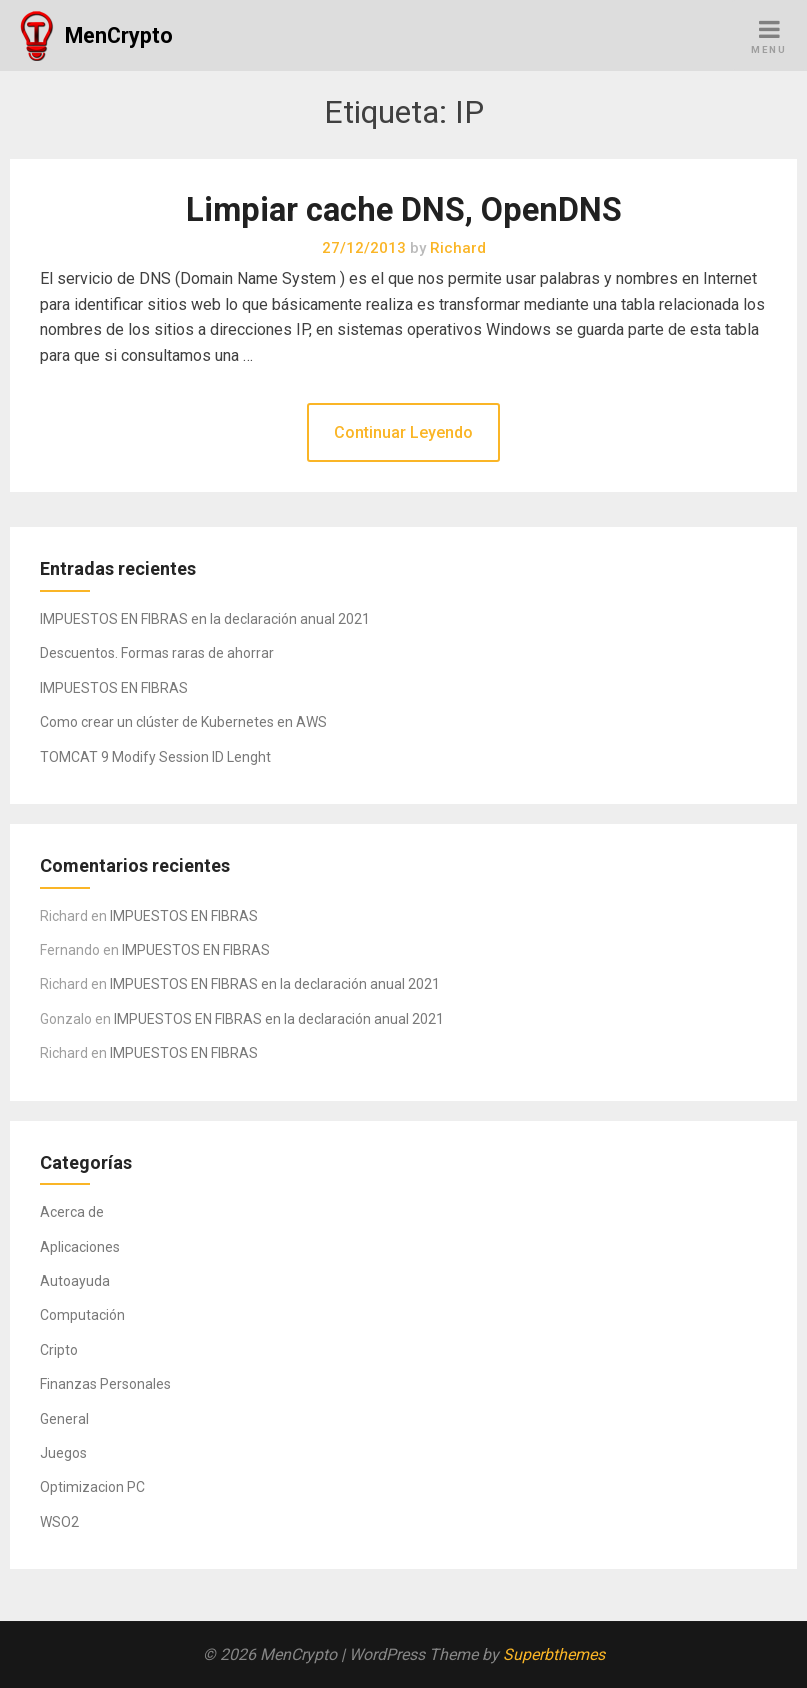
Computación (82, 1315)
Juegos (63, 1453)
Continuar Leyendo (403, 432)
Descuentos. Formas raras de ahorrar (157, 653)
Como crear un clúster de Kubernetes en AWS (183, 722)
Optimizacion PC (92, 1487)
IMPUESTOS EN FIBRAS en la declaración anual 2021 (205, 619)
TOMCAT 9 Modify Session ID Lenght (155, 757)
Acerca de (72, 1212)
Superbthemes (554, 1654)
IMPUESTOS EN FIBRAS (114, 688)
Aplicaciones (80, 1247)
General (64, 1419)
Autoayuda (75, 1281)
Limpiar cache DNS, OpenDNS (404, 210)
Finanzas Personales (105, 1384)
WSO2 (59, 1522)
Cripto (59, 1350)
